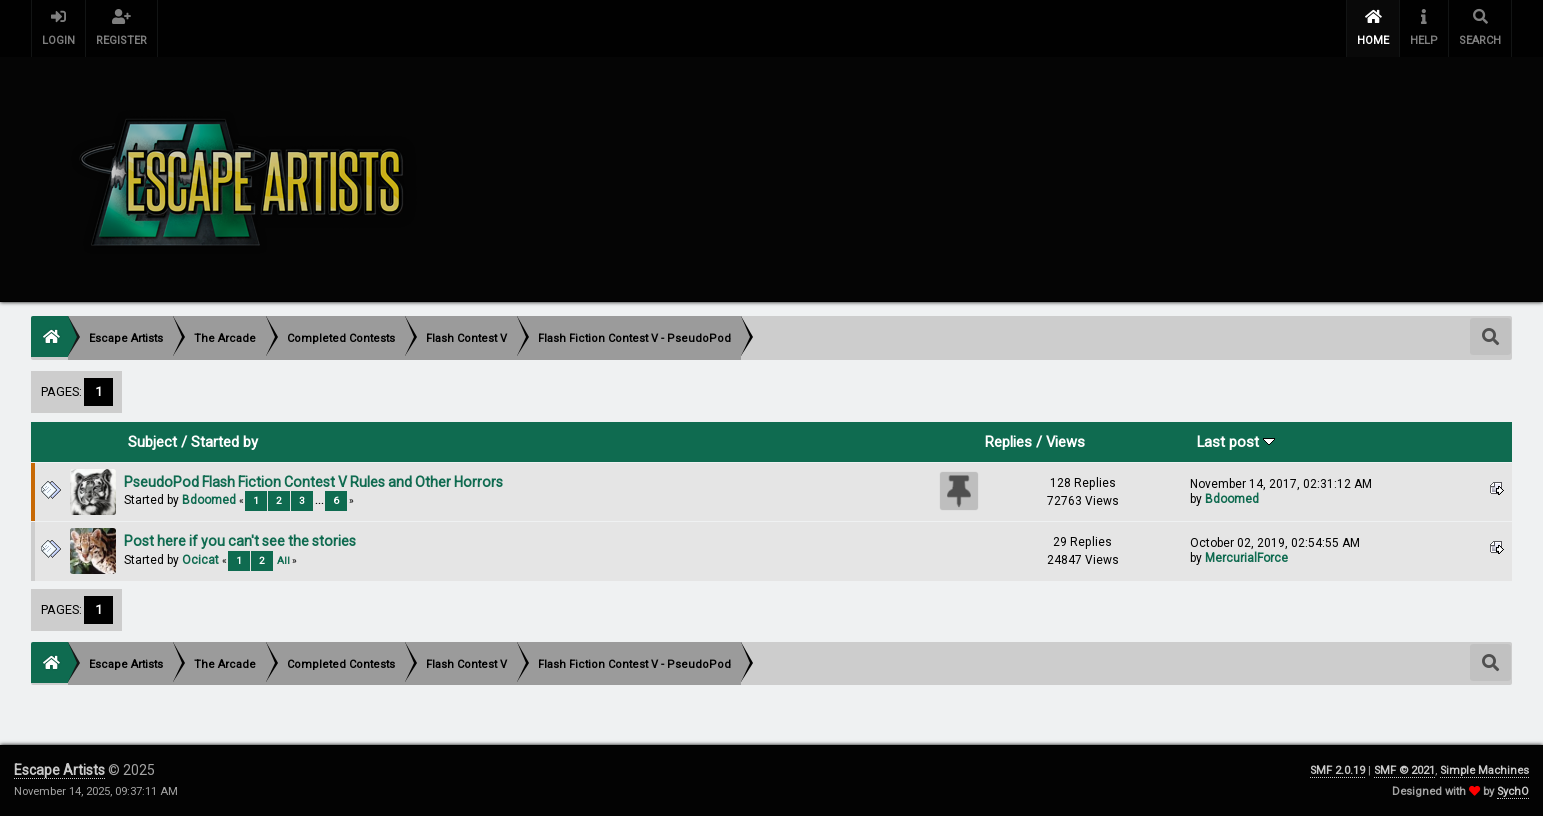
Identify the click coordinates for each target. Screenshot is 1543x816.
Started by (224, 442)
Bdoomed (209, 500)
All (283, 560)
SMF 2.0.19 (1337, 770)
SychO (1513, 791)
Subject (152, 442)
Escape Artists (59, 770)
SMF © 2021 (1404, 770)
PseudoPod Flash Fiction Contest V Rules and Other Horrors (313, 482)
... (320, 500)
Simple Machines (1484, 770)
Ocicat (200, 560)
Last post (1236, 442)
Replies (1008, 442)
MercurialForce (1246, 558)
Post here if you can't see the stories (240, 541)
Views (1065, 442)
